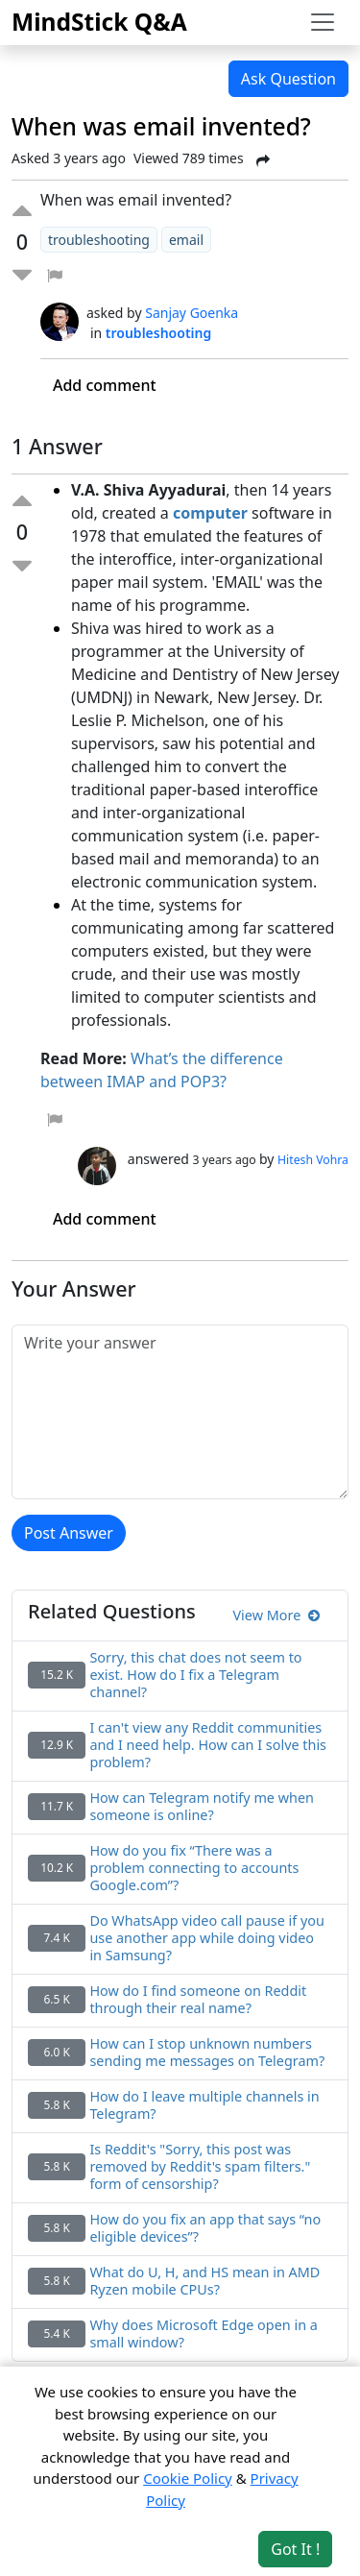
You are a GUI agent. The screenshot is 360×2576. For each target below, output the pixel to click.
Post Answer (68, 1532)
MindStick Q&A (99, 21)
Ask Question (288, 78)
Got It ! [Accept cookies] (295, 2549)
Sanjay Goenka (191, 313)
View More (276, 1615)
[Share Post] (263, 160)
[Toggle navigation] (322, 22)
